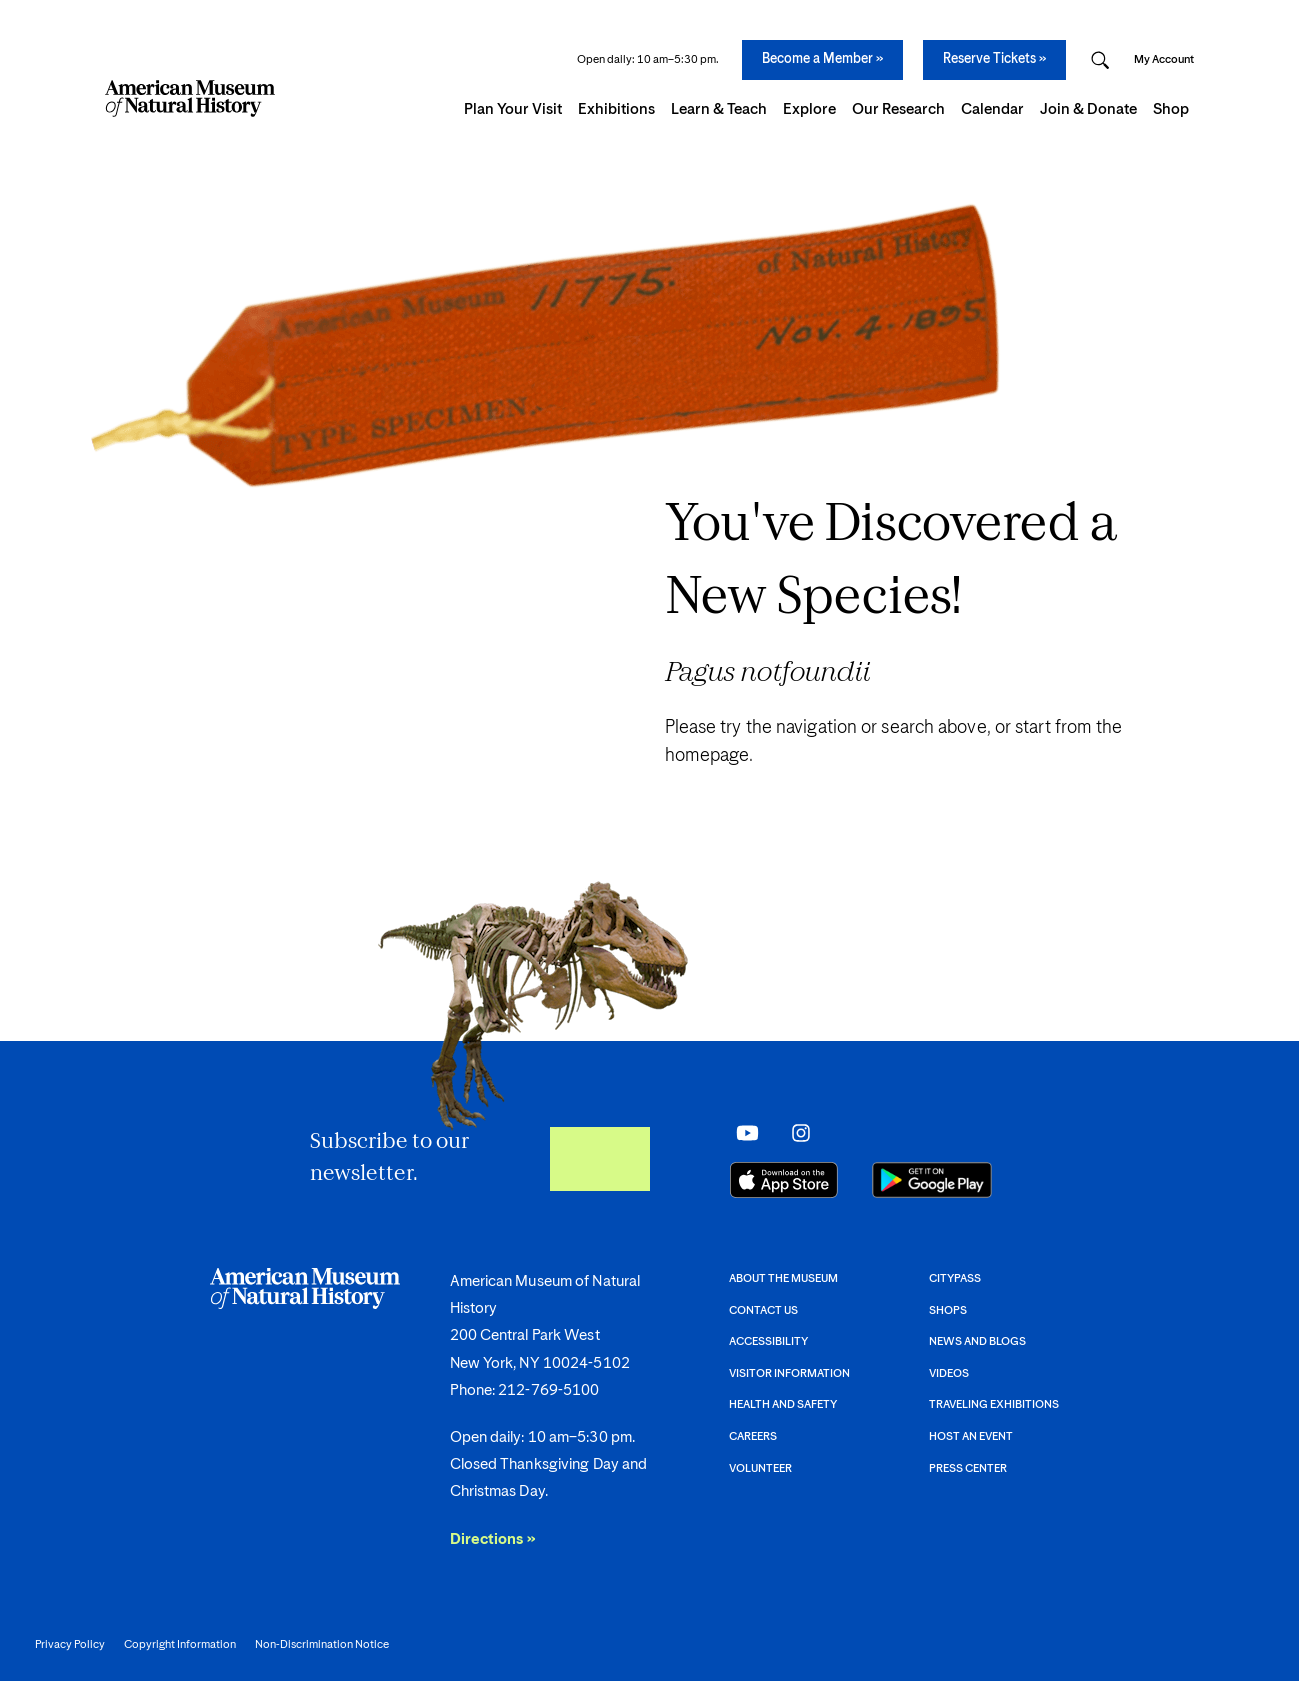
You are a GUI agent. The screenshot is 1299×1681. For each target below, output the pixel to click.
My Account (1164, 59)
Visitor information (789, 1373)
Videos (949, 1373)
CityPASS (955, 1278)
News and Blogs (977, 1341)
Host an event (971, 1436)
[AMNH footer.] (649, 1361)
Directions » (493, 1539)
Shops (948, 1310)
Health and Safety (783, 1404)
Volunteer (760, 1468)
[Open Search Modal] (1100, 60)
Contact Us (763, 1310)
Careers (753, 1436)
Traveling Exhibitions (994, 1404)
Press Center (968, 1468)
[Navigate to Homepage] (190, 99)
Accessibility (768, 1341)
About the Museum (783, 1278)
